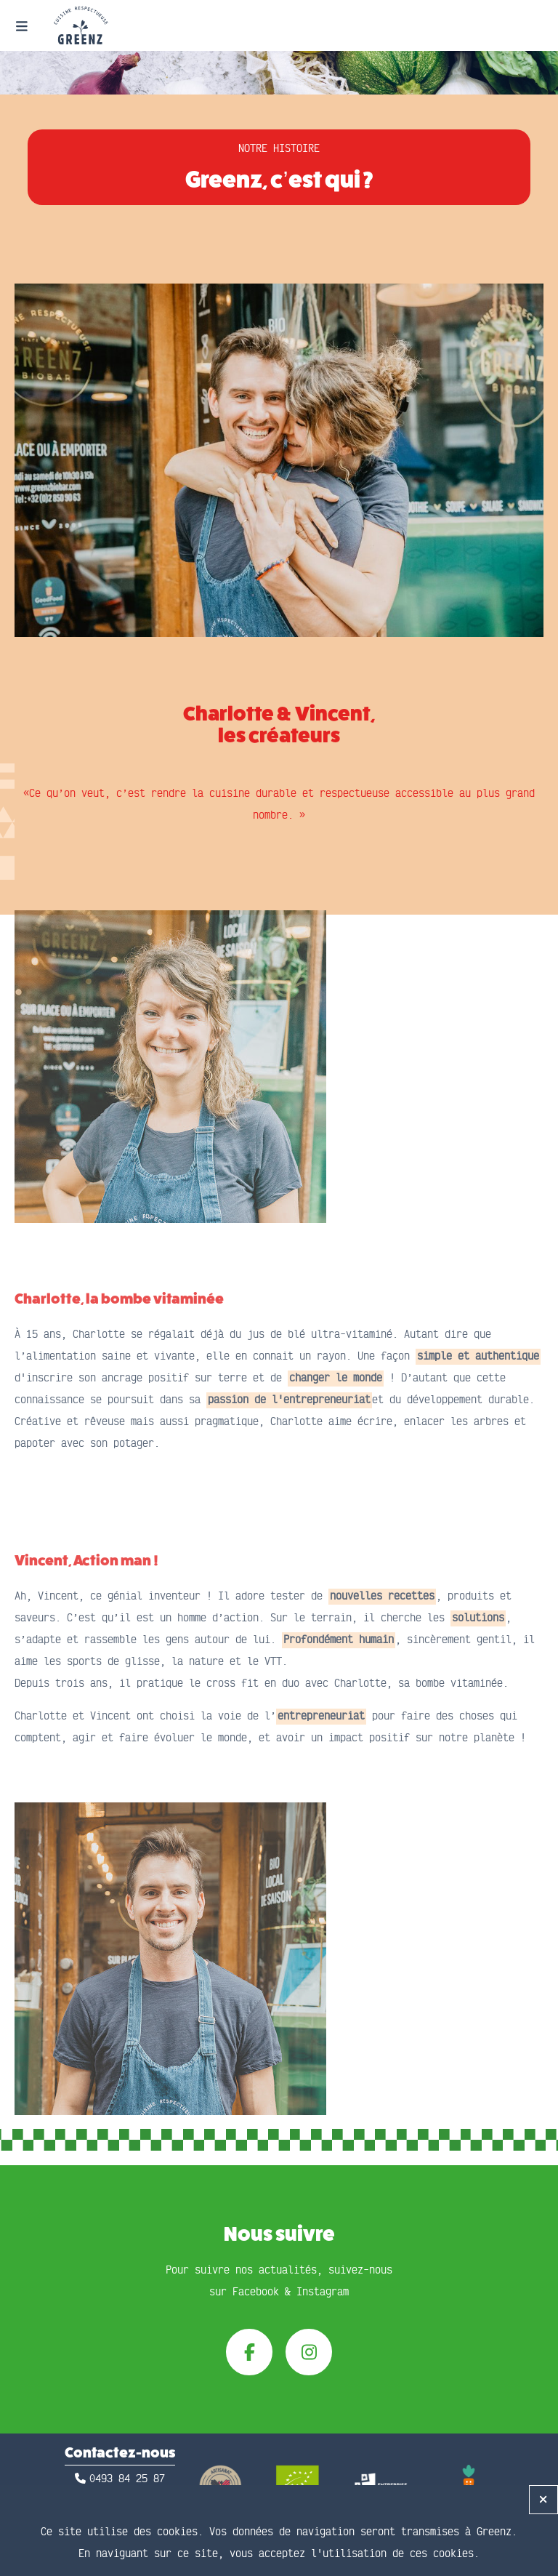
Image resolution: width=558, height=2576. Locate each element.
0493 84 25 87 (127, 2478)
